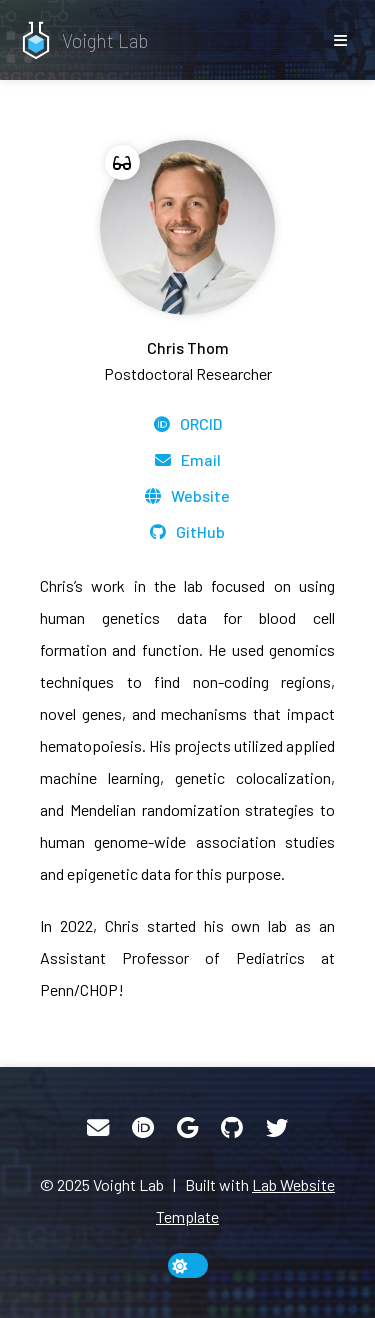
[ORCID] (188, 424)
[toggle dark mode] (188, 1265)
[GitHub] (187, 532)
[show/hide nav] (340, 40)
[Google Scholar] (187, 1128)
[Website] (187, 496)
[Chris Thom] (187, 263)
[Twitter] (277, 1128)
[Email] (188, 460)
